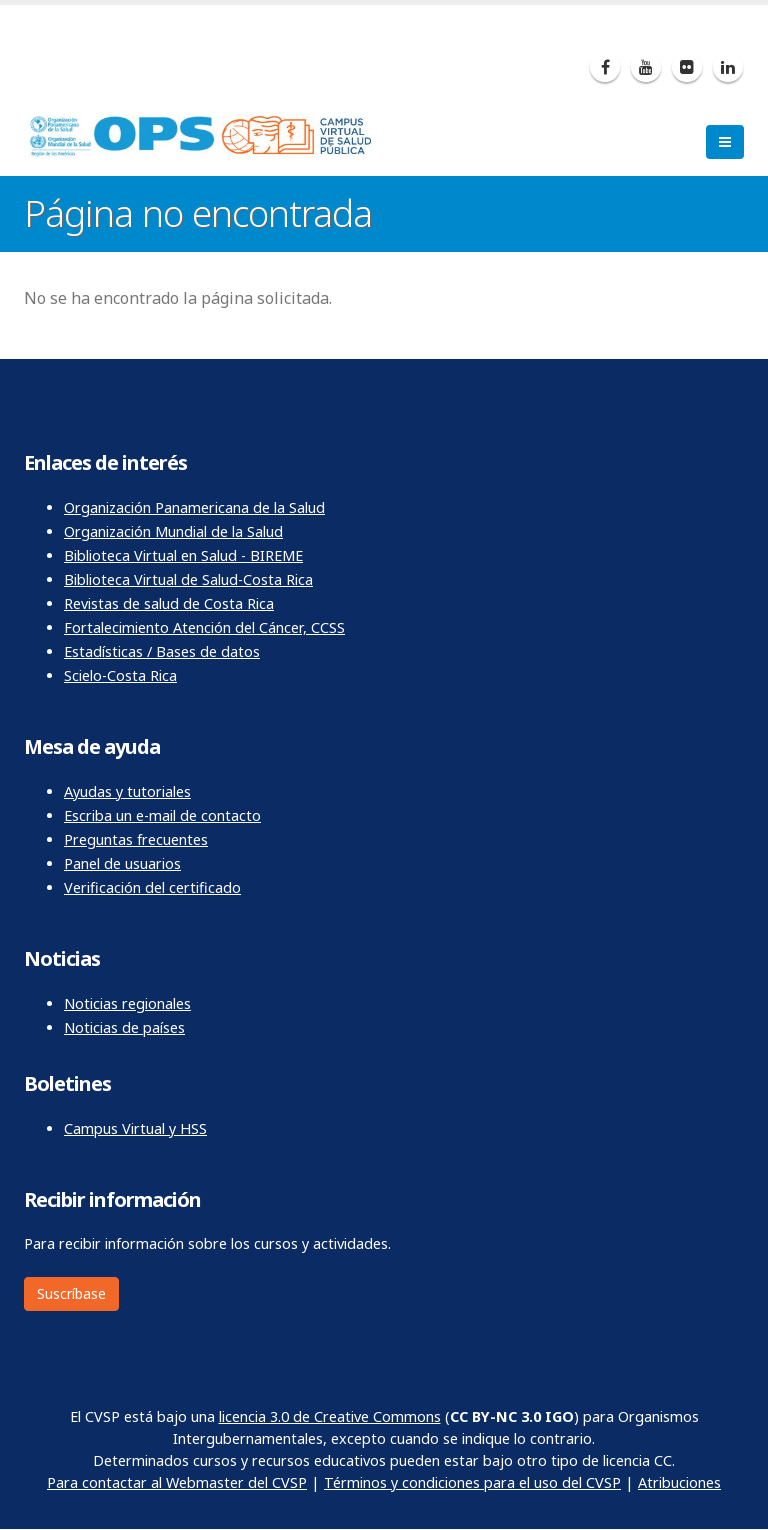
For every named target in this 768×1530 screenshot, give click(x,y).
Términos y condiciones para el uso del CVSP (472, 1482)
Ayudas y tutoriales (127, 791)
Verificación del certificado (152, 887)
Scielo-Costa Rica (120, 675)
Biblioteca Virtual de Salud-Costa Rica (188, 579)
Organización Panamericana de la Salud (194, 507)
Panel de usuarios (122, 863)
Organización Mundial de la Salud (173, 531)
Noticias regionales (127, 1003)
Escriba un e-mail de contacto (162, 815)
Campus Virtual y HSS (135, 1128)
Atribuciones (679, 1482)
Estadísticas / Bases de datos (162, 651)
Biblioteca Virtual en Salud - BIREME (183, 555)
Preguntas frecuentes (136, 839)
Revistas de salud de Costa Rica (169, 603)
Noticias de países (124, 1027)
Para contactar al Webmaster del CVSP (177, 1482)
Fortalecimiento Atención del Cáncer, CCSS (204, 627)
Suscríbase (71, 1293)
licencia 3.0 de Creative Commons (330, 1416)
